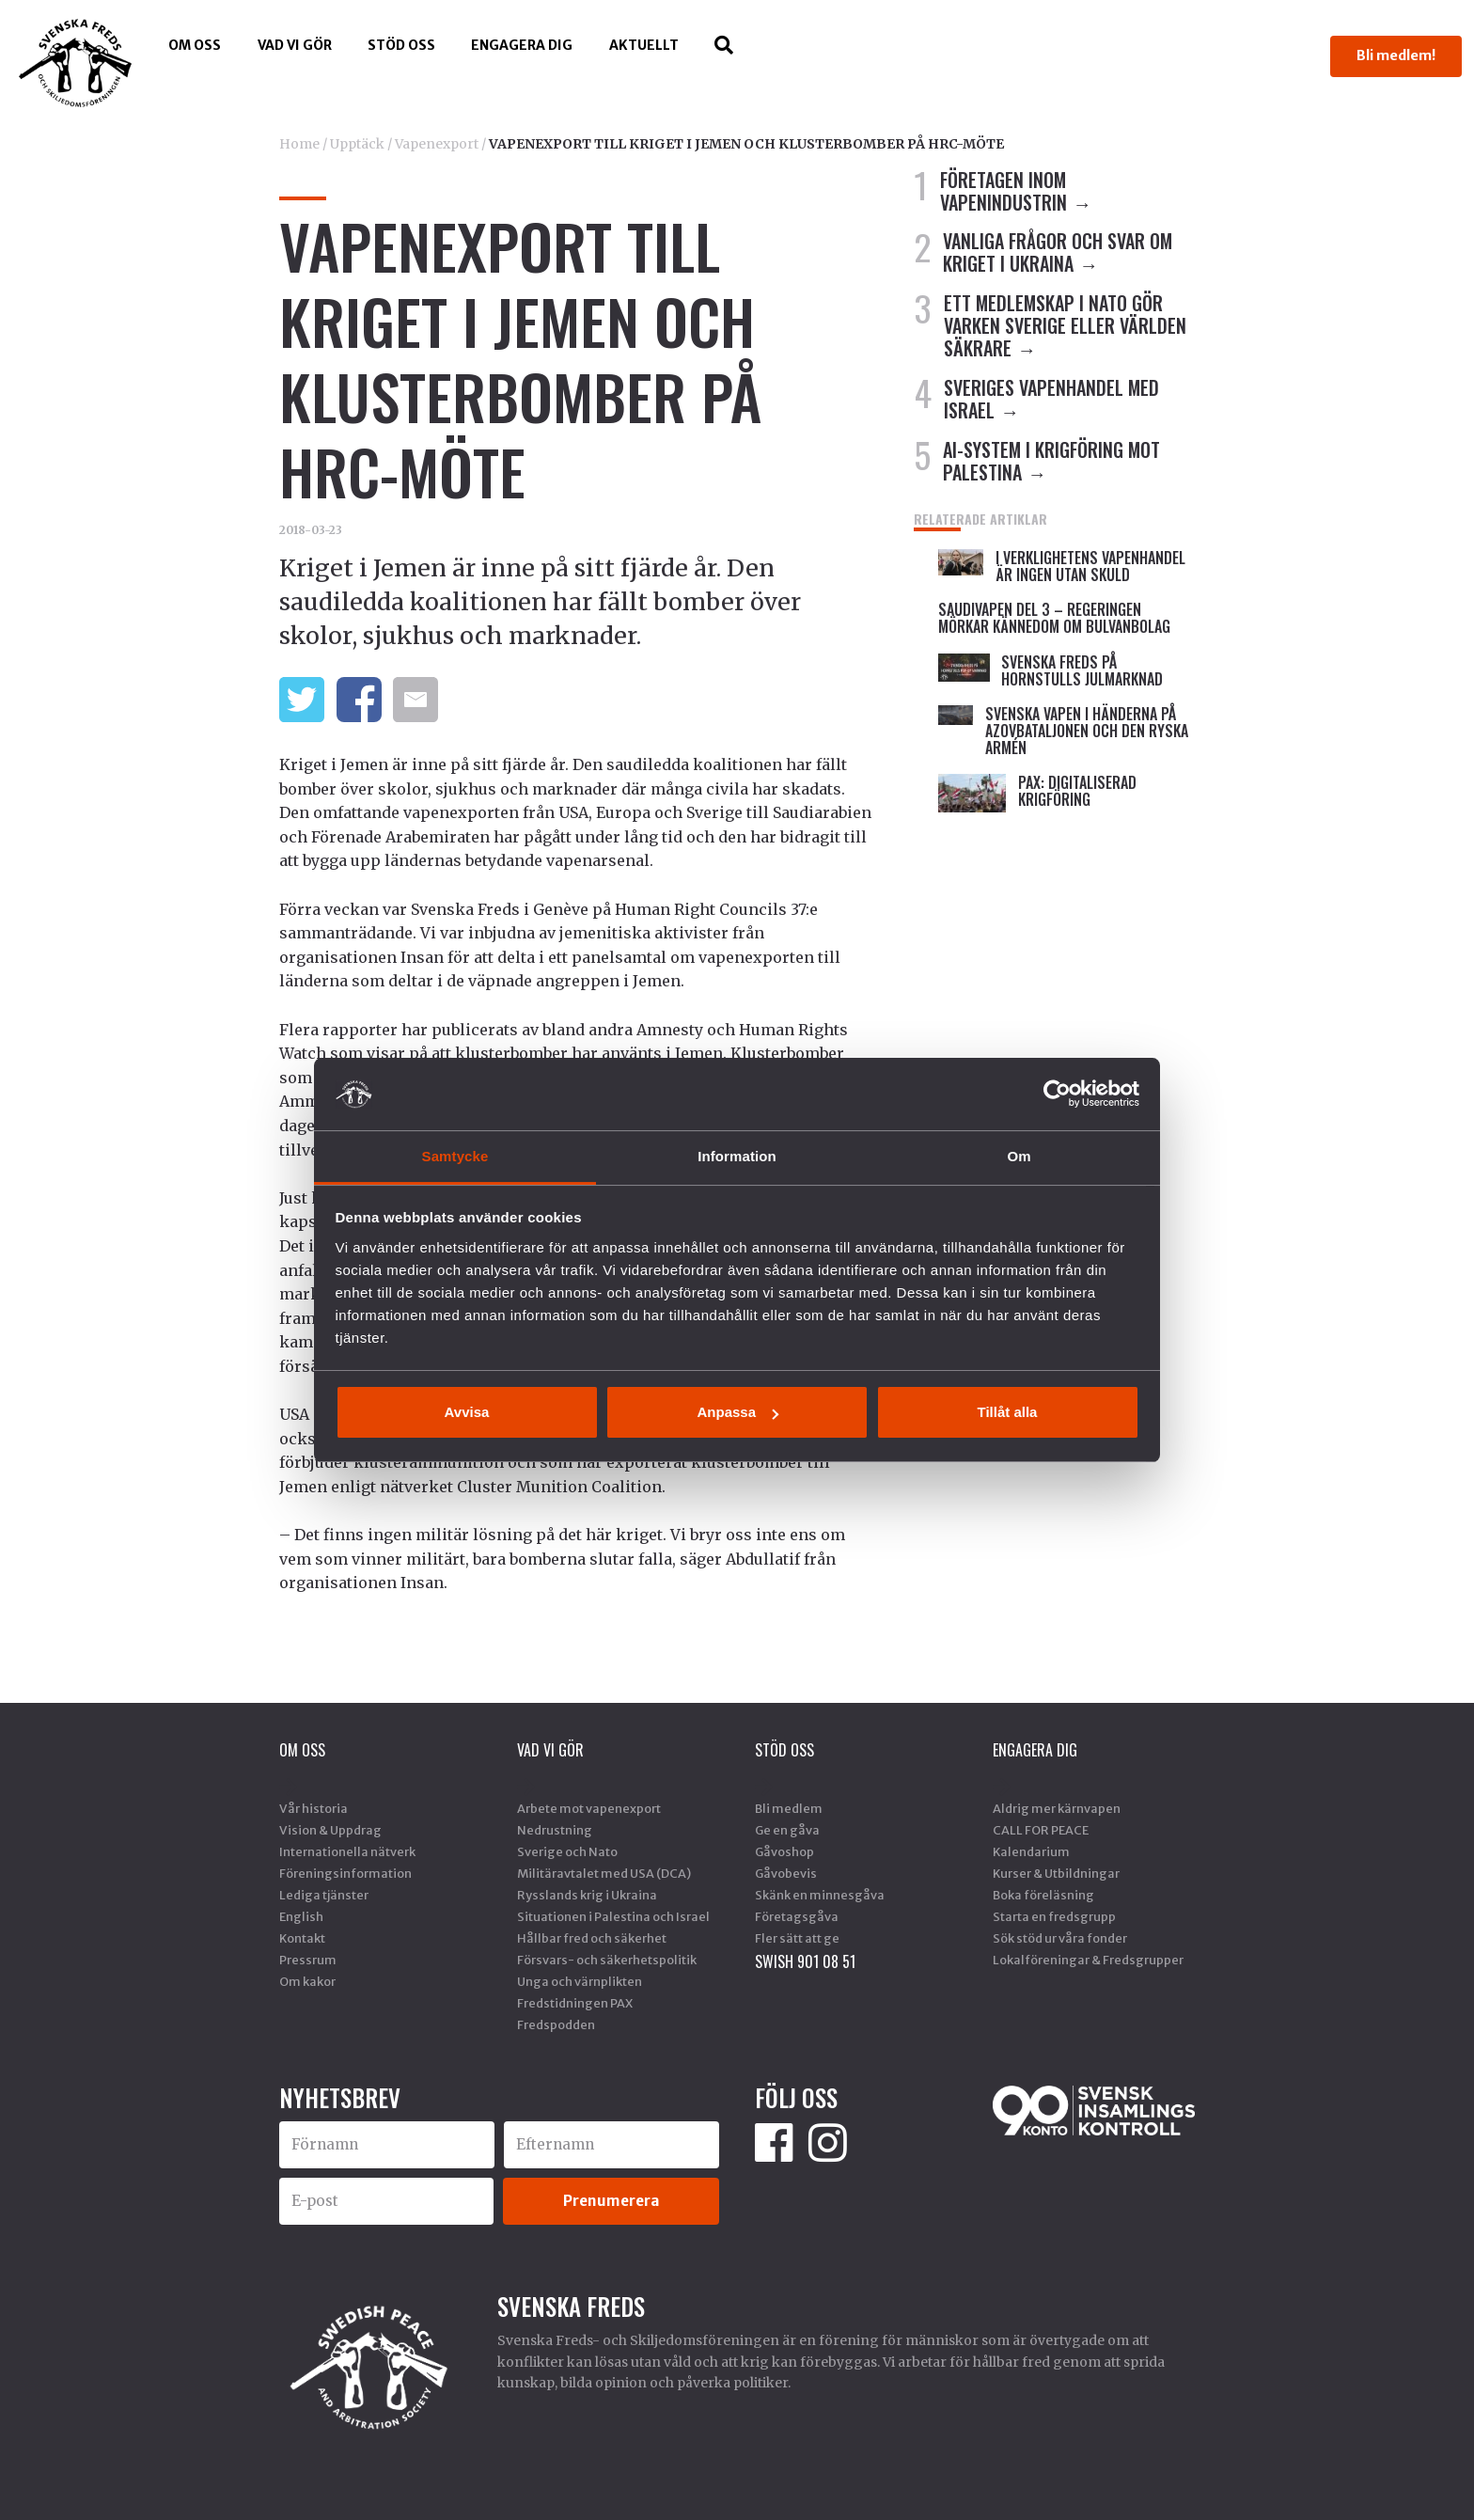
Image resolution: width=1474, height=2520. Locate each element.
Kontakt (302, 1937)
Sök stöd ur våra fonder (1060, 1937)
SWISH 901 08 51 (805, 1961)
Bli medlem (789, 1808)
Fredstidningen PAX (575, 2002)
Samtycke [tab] (455, 1156)
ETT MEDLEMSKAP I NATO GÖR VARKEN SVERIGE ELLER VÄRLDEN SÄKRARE (1065, 325)
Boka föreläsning (1043, 1894)
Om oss (194, 45)
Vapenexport (436, 143)
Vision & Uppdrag (330, 1829)
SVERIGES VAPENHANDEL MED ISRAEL (1051, 398)
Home (299, 143)
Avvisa (467, 1412)
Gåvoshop (784, 1851)
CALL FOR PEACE (1041, 1829)
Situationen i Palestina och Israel (613, 1916)
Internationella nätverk (347, 1851)
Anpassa (737, 1412)
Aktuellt (644, 45)
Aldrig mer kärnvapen (1057, 1808)
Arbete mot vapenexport (589, 1808)
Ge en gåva (787, 1829)
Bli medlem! (1395, 55)
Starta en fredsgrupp (1054, 1916)
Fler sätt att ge (797, 1937)
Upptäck (357, 143)
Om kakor (307, 1981)
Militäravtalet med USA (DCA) (604, 1873)
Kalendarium (1031, 1851)
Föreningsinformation (345, 1873)
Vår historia (313, 1808)
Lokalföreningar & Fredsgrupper (1088, 1959)
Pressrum (308, 1959)
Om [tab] (1018, 1156)
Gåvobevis (786, 1873)
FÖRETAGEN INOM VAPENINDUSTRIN (1003, 190)
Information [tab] (737, 1156)
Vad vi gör (295, 45)
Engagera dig (521, 45)
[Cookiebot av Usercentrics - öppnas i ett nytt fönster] (1057, 1093)
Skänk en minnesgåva (820, 1894)
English (301, 1916)
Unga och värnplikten (579, 1981)
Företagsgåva (797, 1916)
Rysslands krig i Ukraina (587, 1894)
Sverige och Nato (567, 1851)
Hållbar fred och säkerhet (591, 1937)
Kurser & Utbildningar (1056, 1873)
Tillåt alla (1008, 1412)
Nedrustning (554, 1829)
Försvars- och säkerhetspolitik (607, 1959)
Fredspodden (556, 2024)
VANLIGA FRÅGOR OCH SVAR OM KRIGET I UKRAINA (1057, 252)
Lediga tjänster (323, 1894)
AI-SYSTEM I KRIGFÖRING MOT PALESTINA (1051, 460)
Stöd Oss (401, 45)
